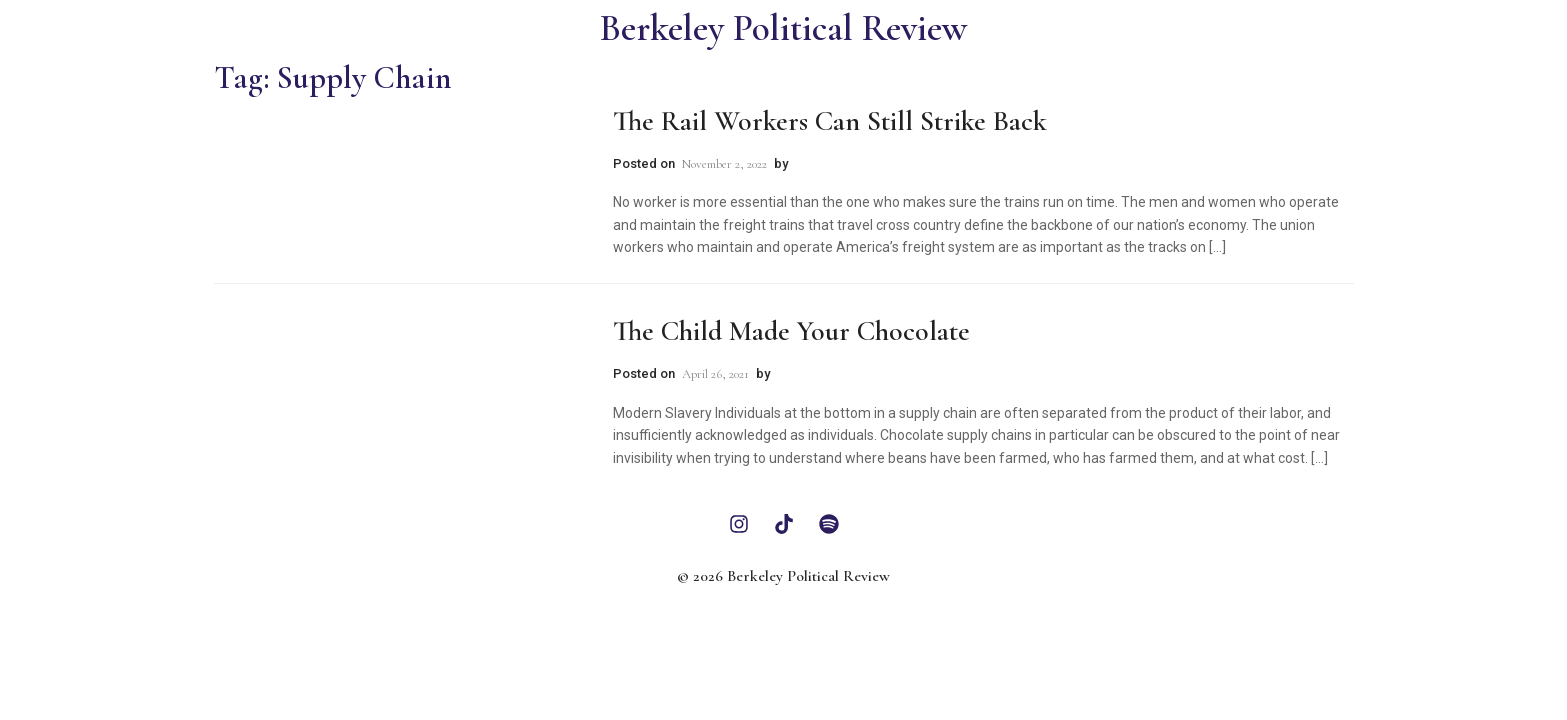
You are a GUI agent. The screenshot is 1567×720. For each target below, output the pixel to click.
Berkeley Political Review (783, 28)
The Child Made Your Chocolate (791, 331)
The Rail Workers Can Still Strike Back (830, 121)
